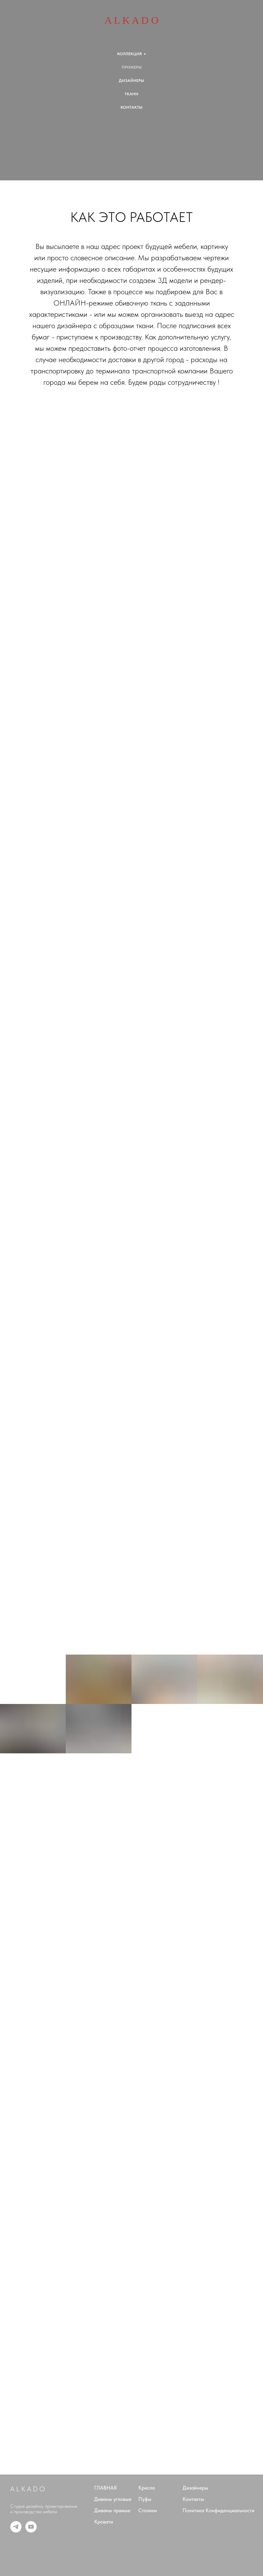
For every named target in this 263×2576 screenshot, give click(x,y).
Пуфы (144, 2499)
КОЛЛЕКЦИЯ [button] (129, 53)
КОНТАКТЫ (131, 107)
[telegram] (16, 2530)
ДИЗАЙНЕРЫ (131, 80)
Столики (147, 2510)
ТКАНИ (131, 94)
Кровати (103, 2522)
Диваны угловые (113, 2499)
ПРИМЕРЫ (132, 67)
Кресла (146, 2488)
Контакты (193, 2499)
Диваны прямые (112, 2510)
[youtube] (31, 2530)
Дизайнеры (195, 2488)
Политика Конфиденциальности (218, 2510)
